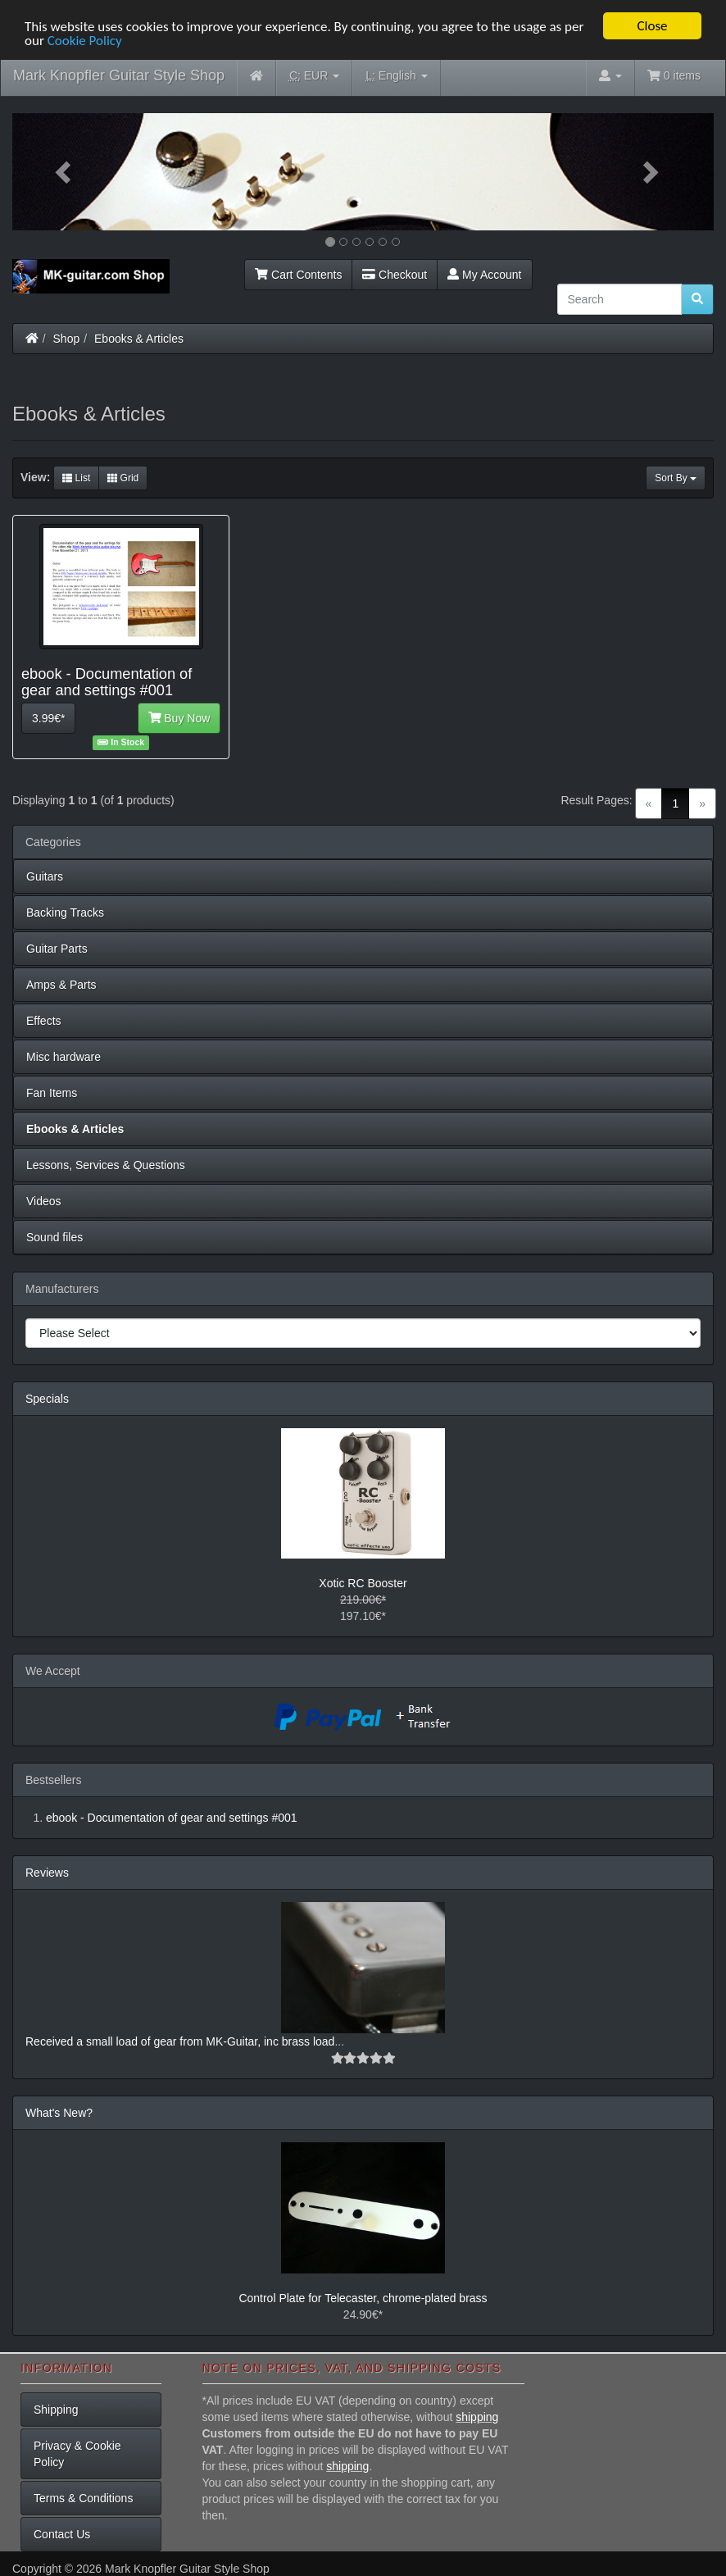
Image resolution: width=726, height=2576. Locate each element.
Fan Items (51, 1092)
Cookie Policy (85, 40)
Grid (122, 478)
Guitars (44, 876)
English (396, 76)
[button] (64, 171)
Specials (47, 1398)
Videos (43, 1201)
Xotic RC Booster (362, 1583)
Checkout (394, 274)
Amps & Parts (61, 984)
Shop (66, 338)
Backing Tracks (65, 912)
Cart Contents (298, 274)
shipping (477, 2417)
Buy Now (179, 718)
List (76, 478)
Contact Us (62, 2534)
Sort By (676, 478)
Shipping (56, 2409)
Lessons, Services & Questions (105, 1165)
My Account (484, 274)
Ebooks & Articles (139, 338)
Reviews (47, 1872)
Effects (43, 1020)
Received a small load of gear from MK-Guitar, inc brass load (179, 2041)
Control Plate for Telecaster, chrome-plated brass (362, 2298)
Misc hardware (63, 1056)
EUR (314, 76)
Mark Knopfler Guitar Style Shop (119, 75)
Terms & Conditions (83, 2498)
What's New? (59, 2112)
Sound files (54, 1237)
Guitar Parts (57, 948)
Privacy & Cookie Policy (77, 2454)
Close (652, 25)
